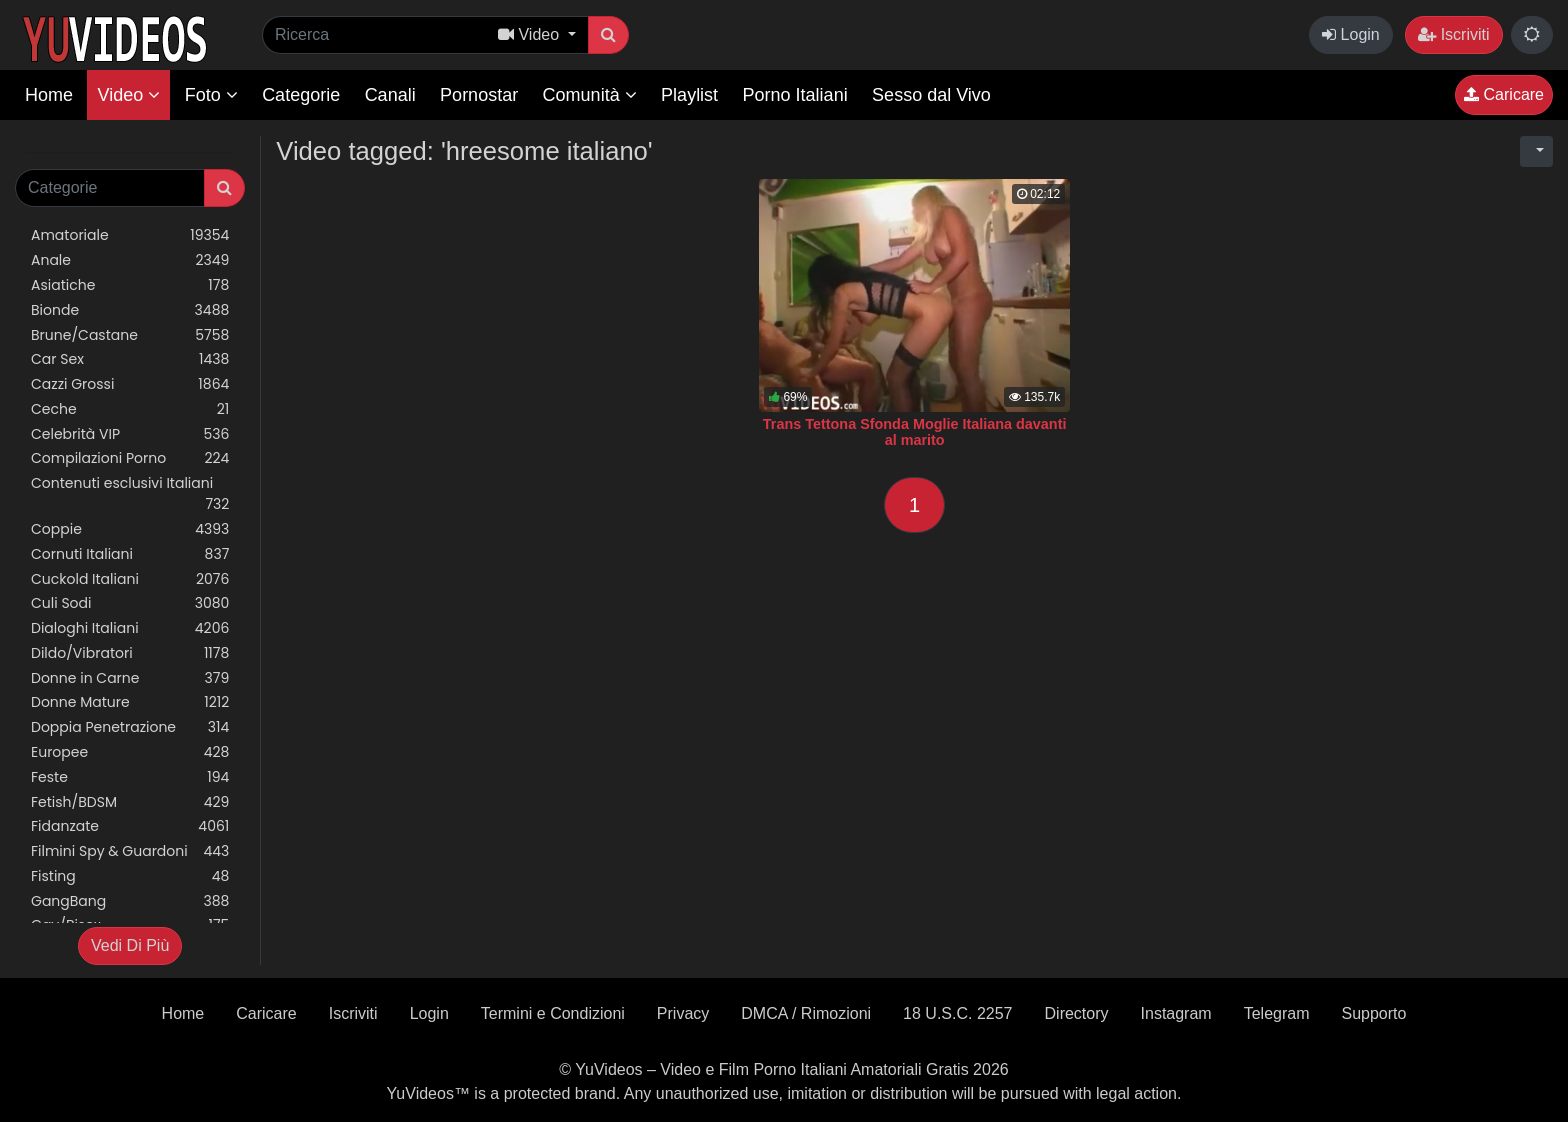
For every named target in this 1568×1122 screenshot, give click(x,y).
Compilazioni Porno (130, 458)
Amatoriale (130, 235)
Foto (211, 95)
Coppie (130, 529)
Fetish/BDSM (130, 802)
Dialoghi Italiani (130, 628)
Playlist (689, 95)
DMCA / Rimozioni (806, 1013)
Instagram (1176, 1013)
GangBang (130, 901)
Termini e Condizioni (553, 1013)
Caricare (1504, 94)
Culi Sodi (130, 603)
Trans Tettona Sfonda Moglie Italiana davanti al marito (915, 432)
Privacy (683, 1013)
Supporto (1373, 1013)
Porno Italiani (795, 95)
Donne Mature (130, 702)
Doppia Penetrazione (130, 727)
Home (49, 95)
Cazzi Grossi (130, 384)
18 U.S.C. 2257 (957, 1013)
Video (128, 95)
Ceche (130, 409)
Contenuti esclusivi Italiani (130, 494)
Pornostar (479, 95)
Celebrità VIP (130, 434)
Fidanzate (130, 826)
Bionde (130, 310)
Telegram (1277, 1013)
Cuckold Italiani (130, 579)
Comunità (590, 95)
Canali (390, 95)
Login (1351, 34)
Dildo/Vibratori (130, 653)
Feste (130, 777)
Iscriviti (1453, 34)
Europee (130, 752)
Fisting (130, 876)
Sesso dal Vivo (931, 95)
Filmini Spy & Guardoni (130, 851)
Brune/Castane (130, 335)
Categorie (301, 95)
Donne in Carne (130, 678)
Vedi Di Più (130, 945)
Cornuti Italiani (130, 554)
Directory (1077, 1013)
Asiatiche (130, 285)
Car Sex (130, 359)
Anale (130, 260)
